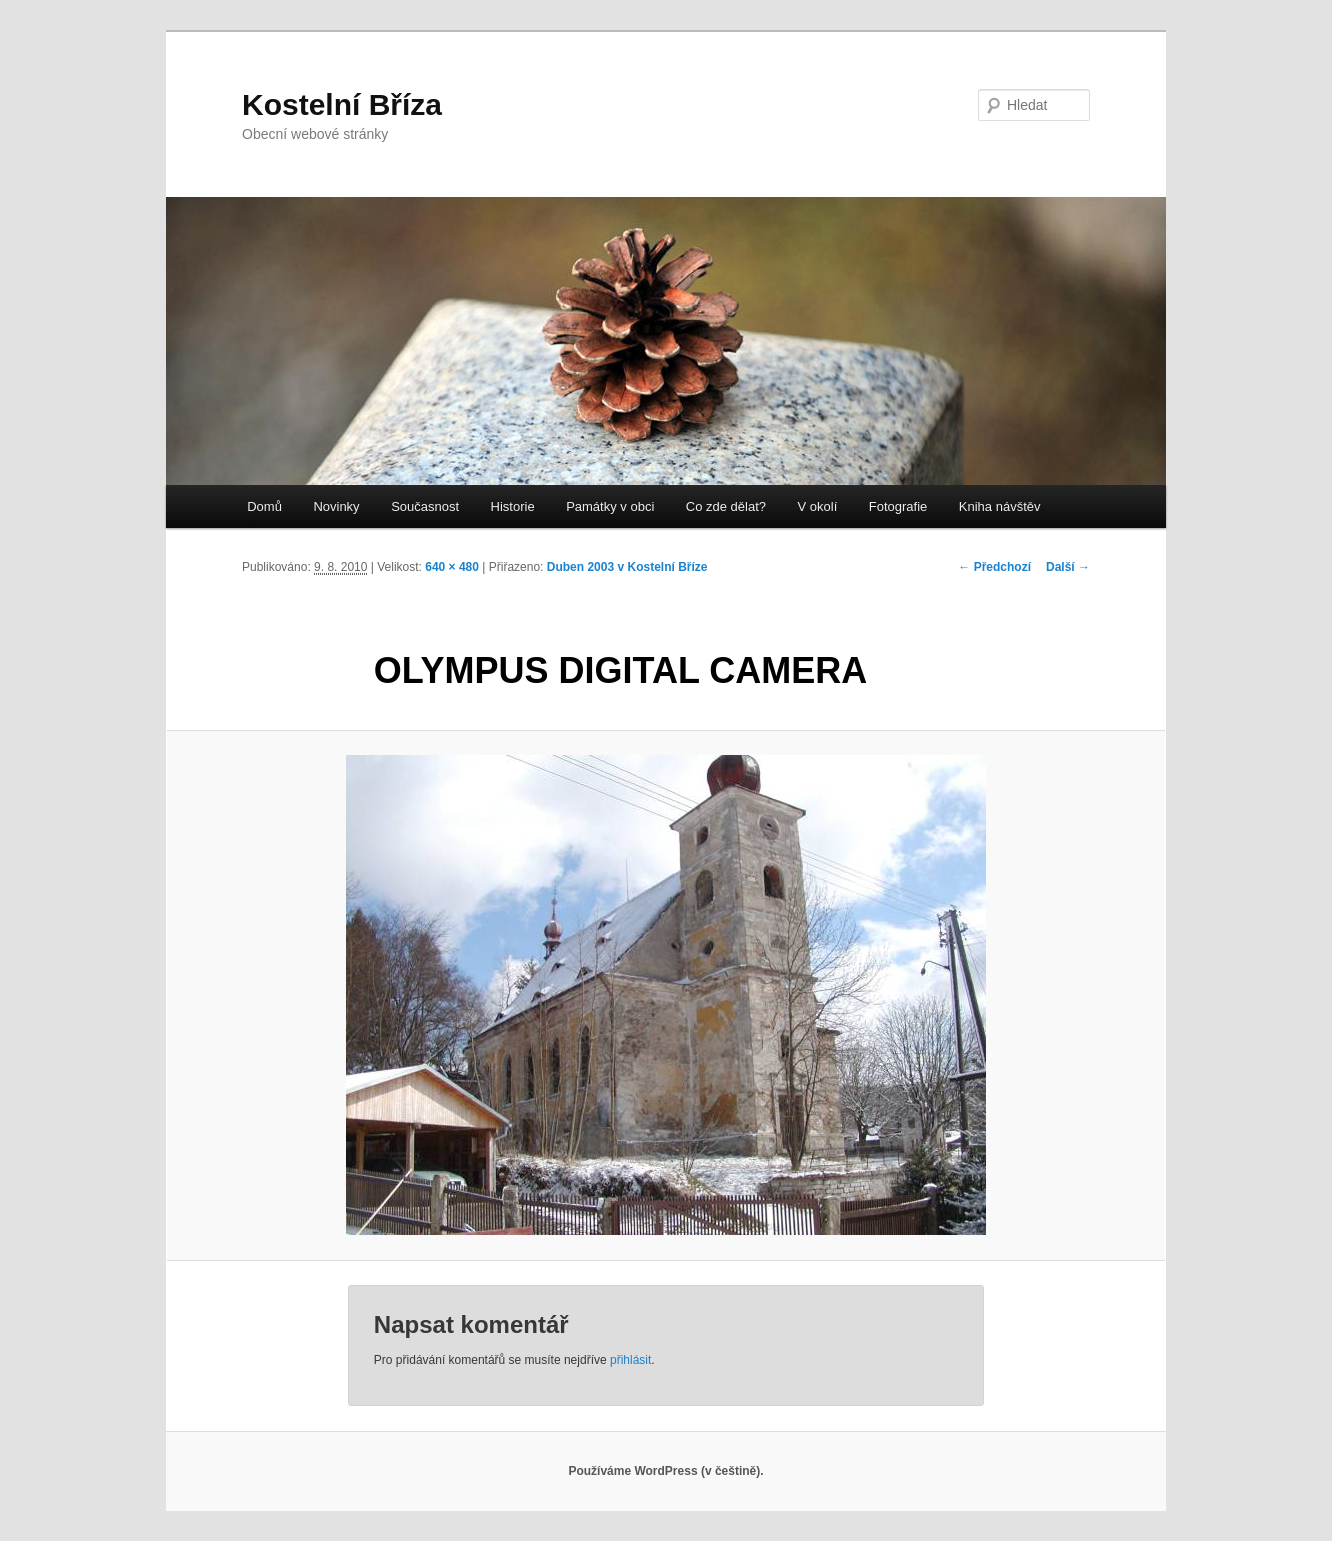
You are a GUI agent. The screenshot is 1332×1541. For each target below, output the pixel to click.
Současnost (425, 506)
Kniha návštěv (1000, 506)
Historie (513, 506)
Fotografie (898, 506)
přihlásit (630, 1360)
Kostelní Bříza (342, 104)
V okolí (818, 506)
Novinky (336, 506)
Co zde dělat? (726, 506)
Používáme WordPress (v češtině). (665, 1471)
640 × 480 (452, 567)
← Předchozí (994, 567)
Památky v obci (610, 506)
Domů (264, 506)
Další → (1068, 567)
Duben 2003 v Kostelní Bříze (627, 567)
